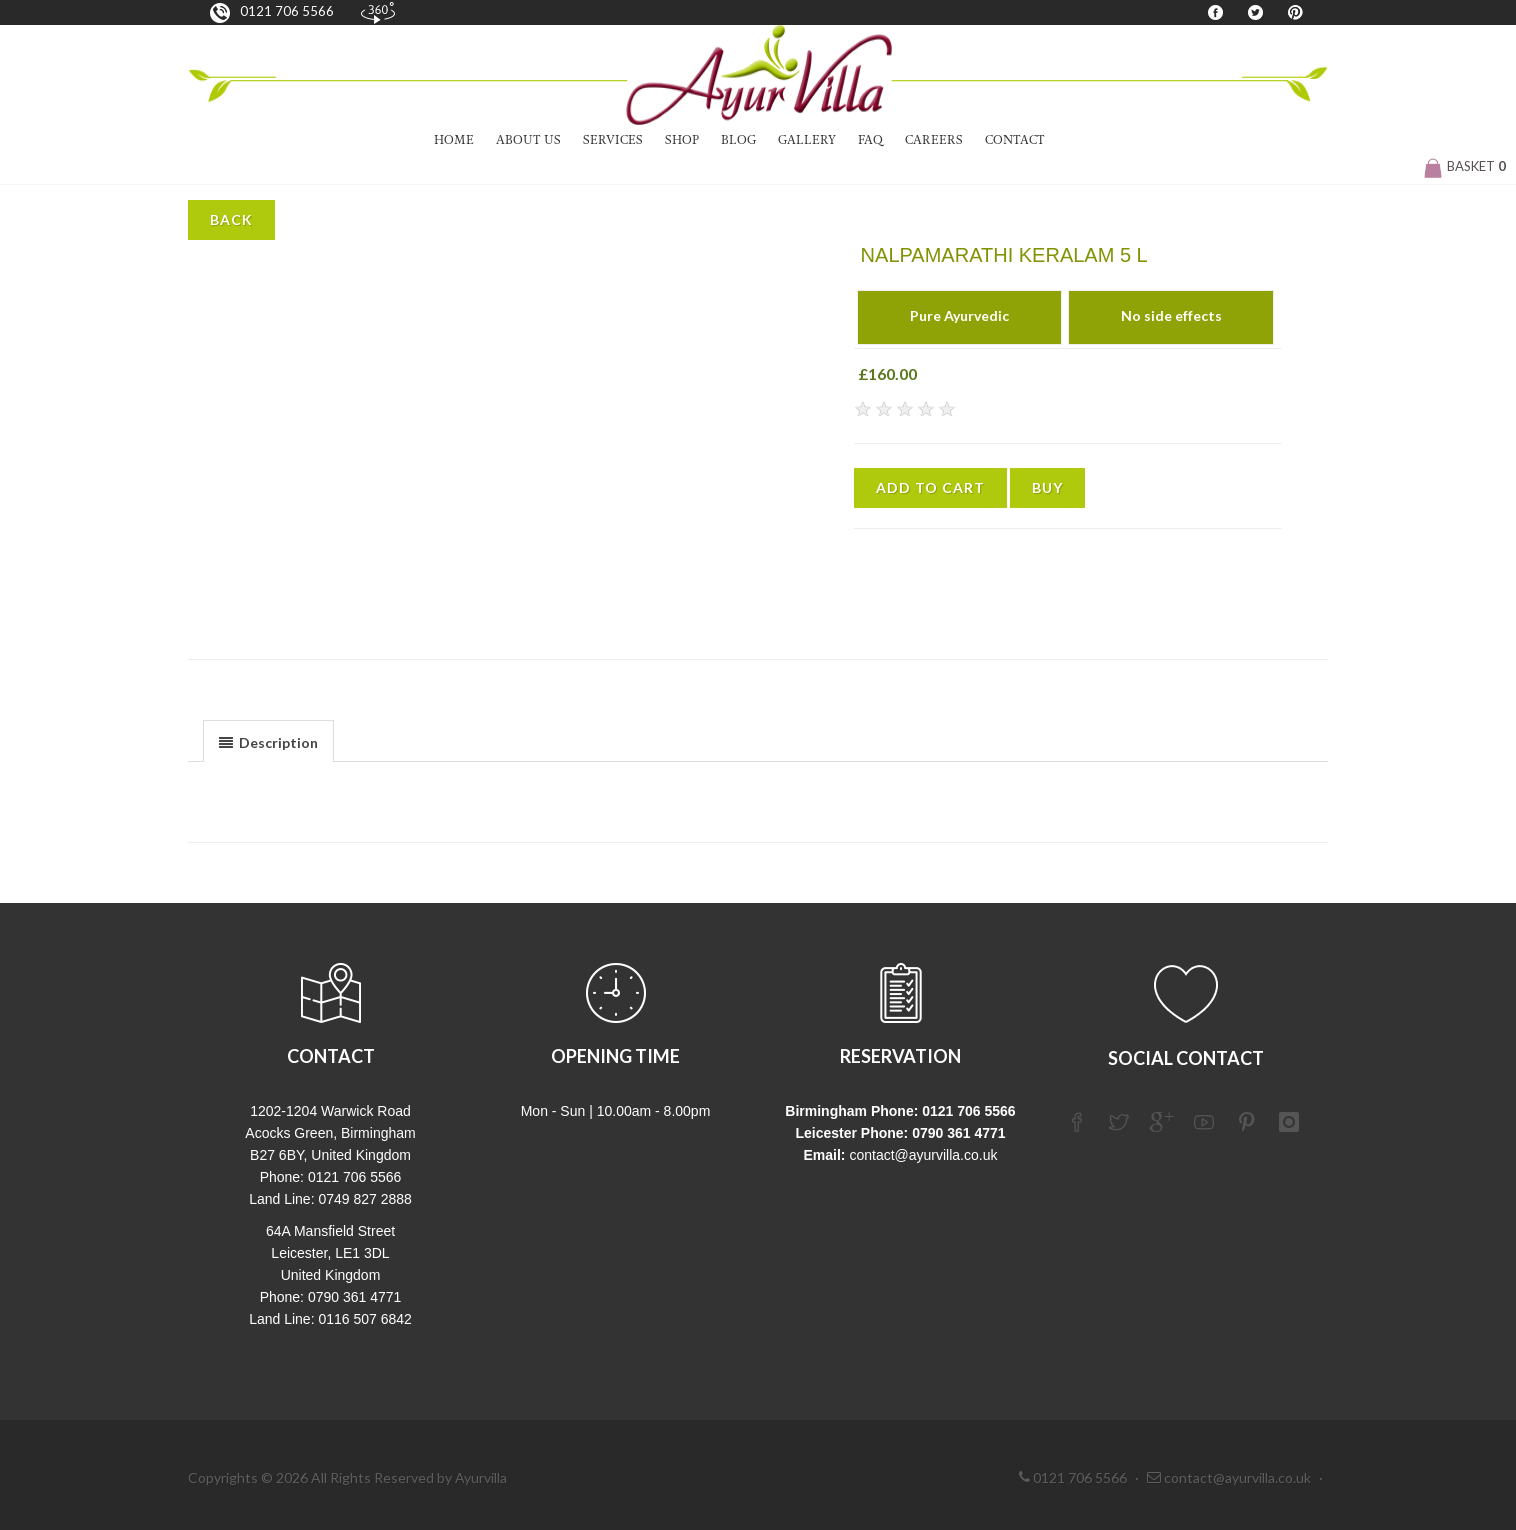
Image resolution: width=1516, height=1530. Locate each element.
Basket (1464, 166)
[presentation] (268, 742)
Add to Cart (930, 487)
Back (231, 219)
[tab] (268, 740)
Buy (1047, 487)
